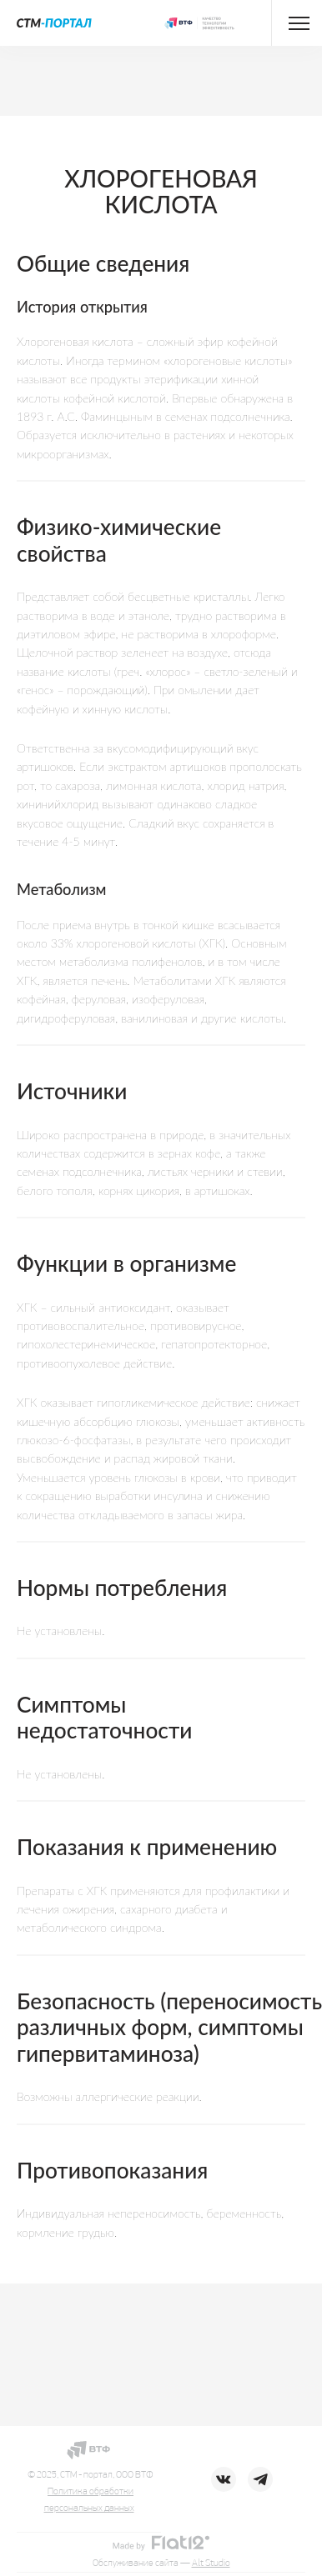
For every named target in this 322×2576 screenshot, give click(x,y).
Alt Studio (211, 2563)
